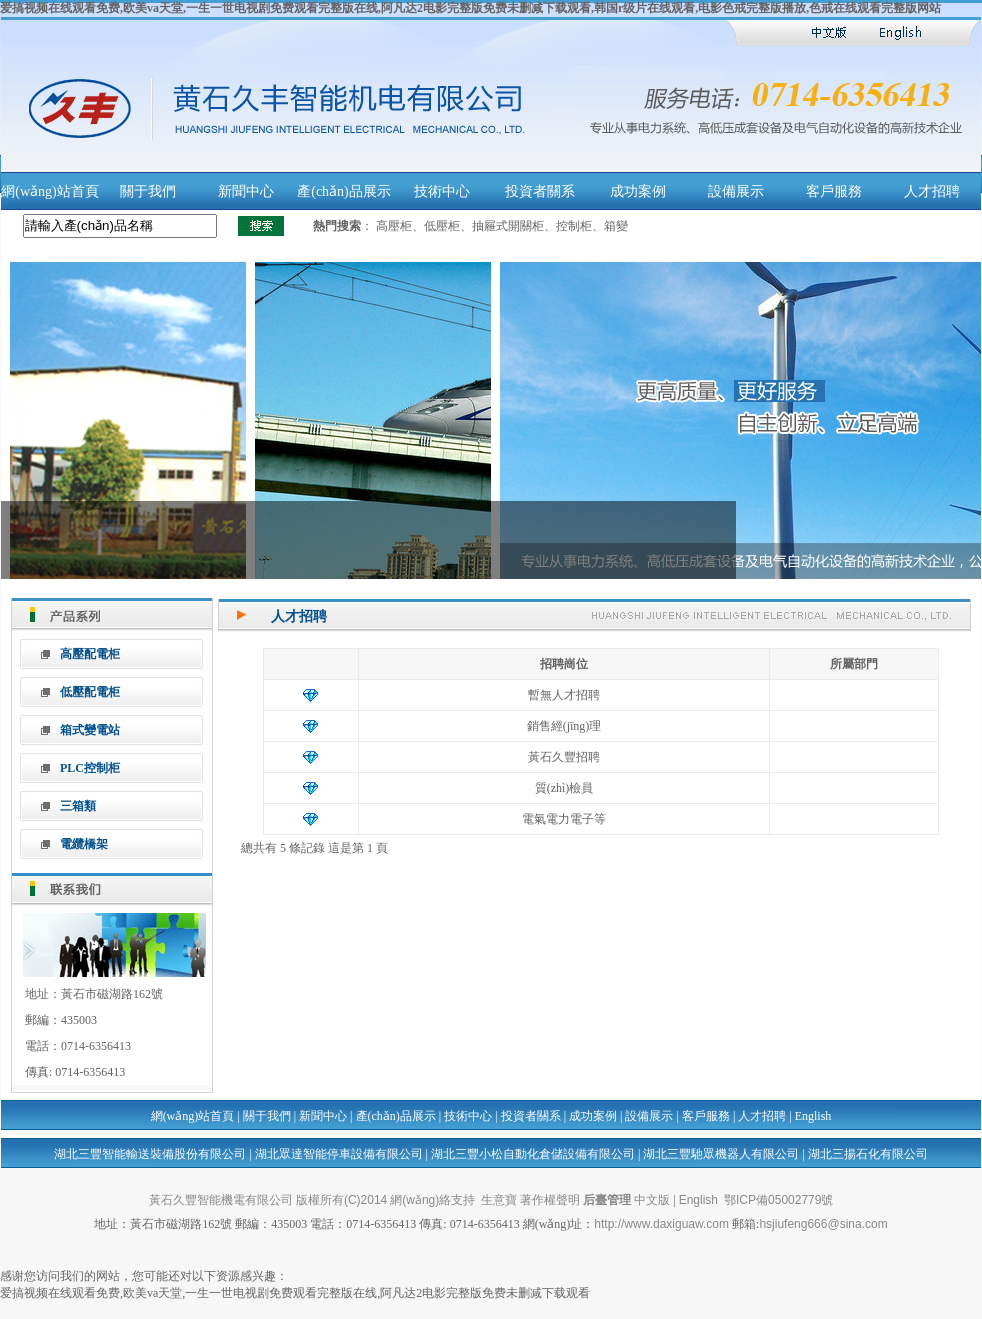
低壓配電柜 (90, 692)
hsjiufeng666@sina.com (823, 1224)
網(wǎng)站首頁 (49, 191)
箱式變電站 (90, 730)
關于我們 (148, 191)
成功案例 (638, 191)
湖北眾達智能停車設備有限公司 (339, 1154)
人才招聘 (932, 191)
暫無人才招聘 (564, 695)
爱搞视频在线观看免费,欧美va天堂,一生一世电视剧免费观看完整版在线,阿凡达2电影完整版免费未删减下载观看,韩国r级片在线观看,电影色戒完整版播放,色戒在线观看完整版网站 (470, 8)
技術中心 (442, 191)
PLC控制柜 (90, 768)
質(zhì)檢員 (564, 788)
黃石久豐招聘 (564, 757)
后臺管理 (607, 1200)
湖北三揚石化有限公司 (868, 1154)
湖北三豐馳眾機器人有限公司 (721, 1154)
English (813, 1116)
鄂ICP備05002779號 (778, 1200)
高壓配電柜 (90, 654)
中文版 (652, 1200)
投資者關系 (540, 191)
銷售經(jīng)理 (564, 726)
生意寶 (499, 1200)
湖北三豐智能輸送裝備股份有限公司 (150, 1154)
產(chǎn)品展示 (344, 191)
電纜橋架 (84, 844)
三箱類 (78, 806)
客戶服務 (834, 191)
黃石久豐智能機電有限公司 (221, 1200)
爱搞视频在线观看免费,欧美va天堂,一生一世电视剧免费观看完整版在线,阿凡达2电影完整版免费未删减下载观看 (295, 1293)
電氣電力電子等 (564, 819)
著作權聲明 (550, 1200)
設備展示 (736, 191)
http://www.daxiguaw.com (661, 1224)
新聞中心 (246, 191)
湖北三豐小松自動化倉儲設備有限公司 (533, 1154)
